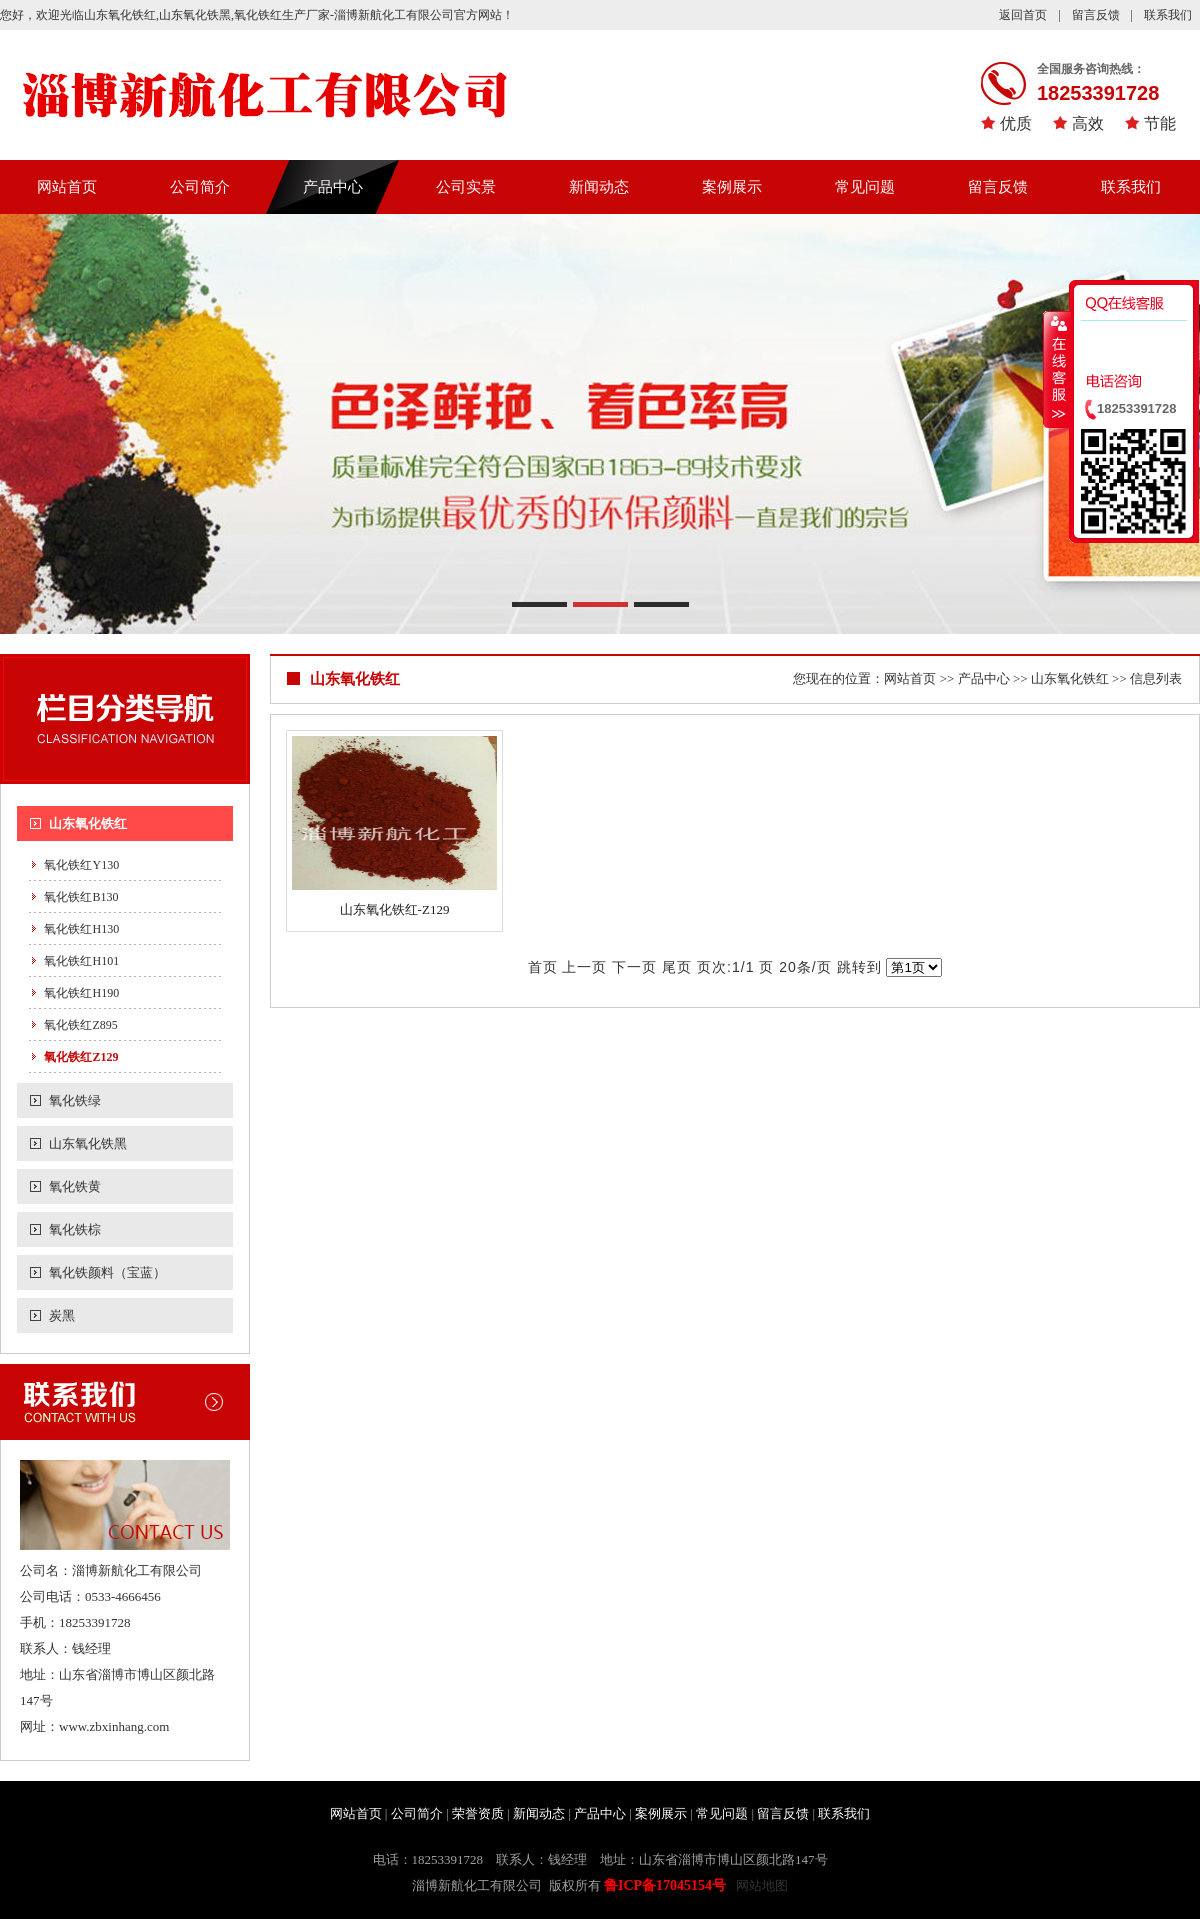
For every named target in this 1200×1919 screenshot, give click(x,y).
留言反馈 (1096, 15)
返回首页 (1023, 15)
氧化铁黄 (75, 1186)
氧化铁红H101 (81, 961)
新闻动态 (599, 187)
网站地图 (762, 1885)
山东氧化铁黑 (88, 1143)
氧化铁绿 (75, 1100)
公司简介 (200, 187)
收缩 (1057, 369)
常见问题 (865, 187)
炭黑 (62, 1315)
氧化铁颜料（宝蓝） (107, 1272)
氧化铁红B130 (81, 897)
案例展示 (732, 187)
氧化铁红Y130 (81, 865)
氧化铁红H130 (81, 929)
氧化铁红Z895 (80, 1025)
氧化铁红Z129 (81, 1057)
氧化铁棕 (75, 1229)
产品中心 (333, 187)
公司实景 (466, 187)
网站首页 (67, 187)
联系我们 (1168, 15)
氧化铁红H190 (81, 993)
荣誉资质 (478, 1813)
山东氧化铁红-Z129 (395, 909)
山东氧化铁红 (88, 823)
